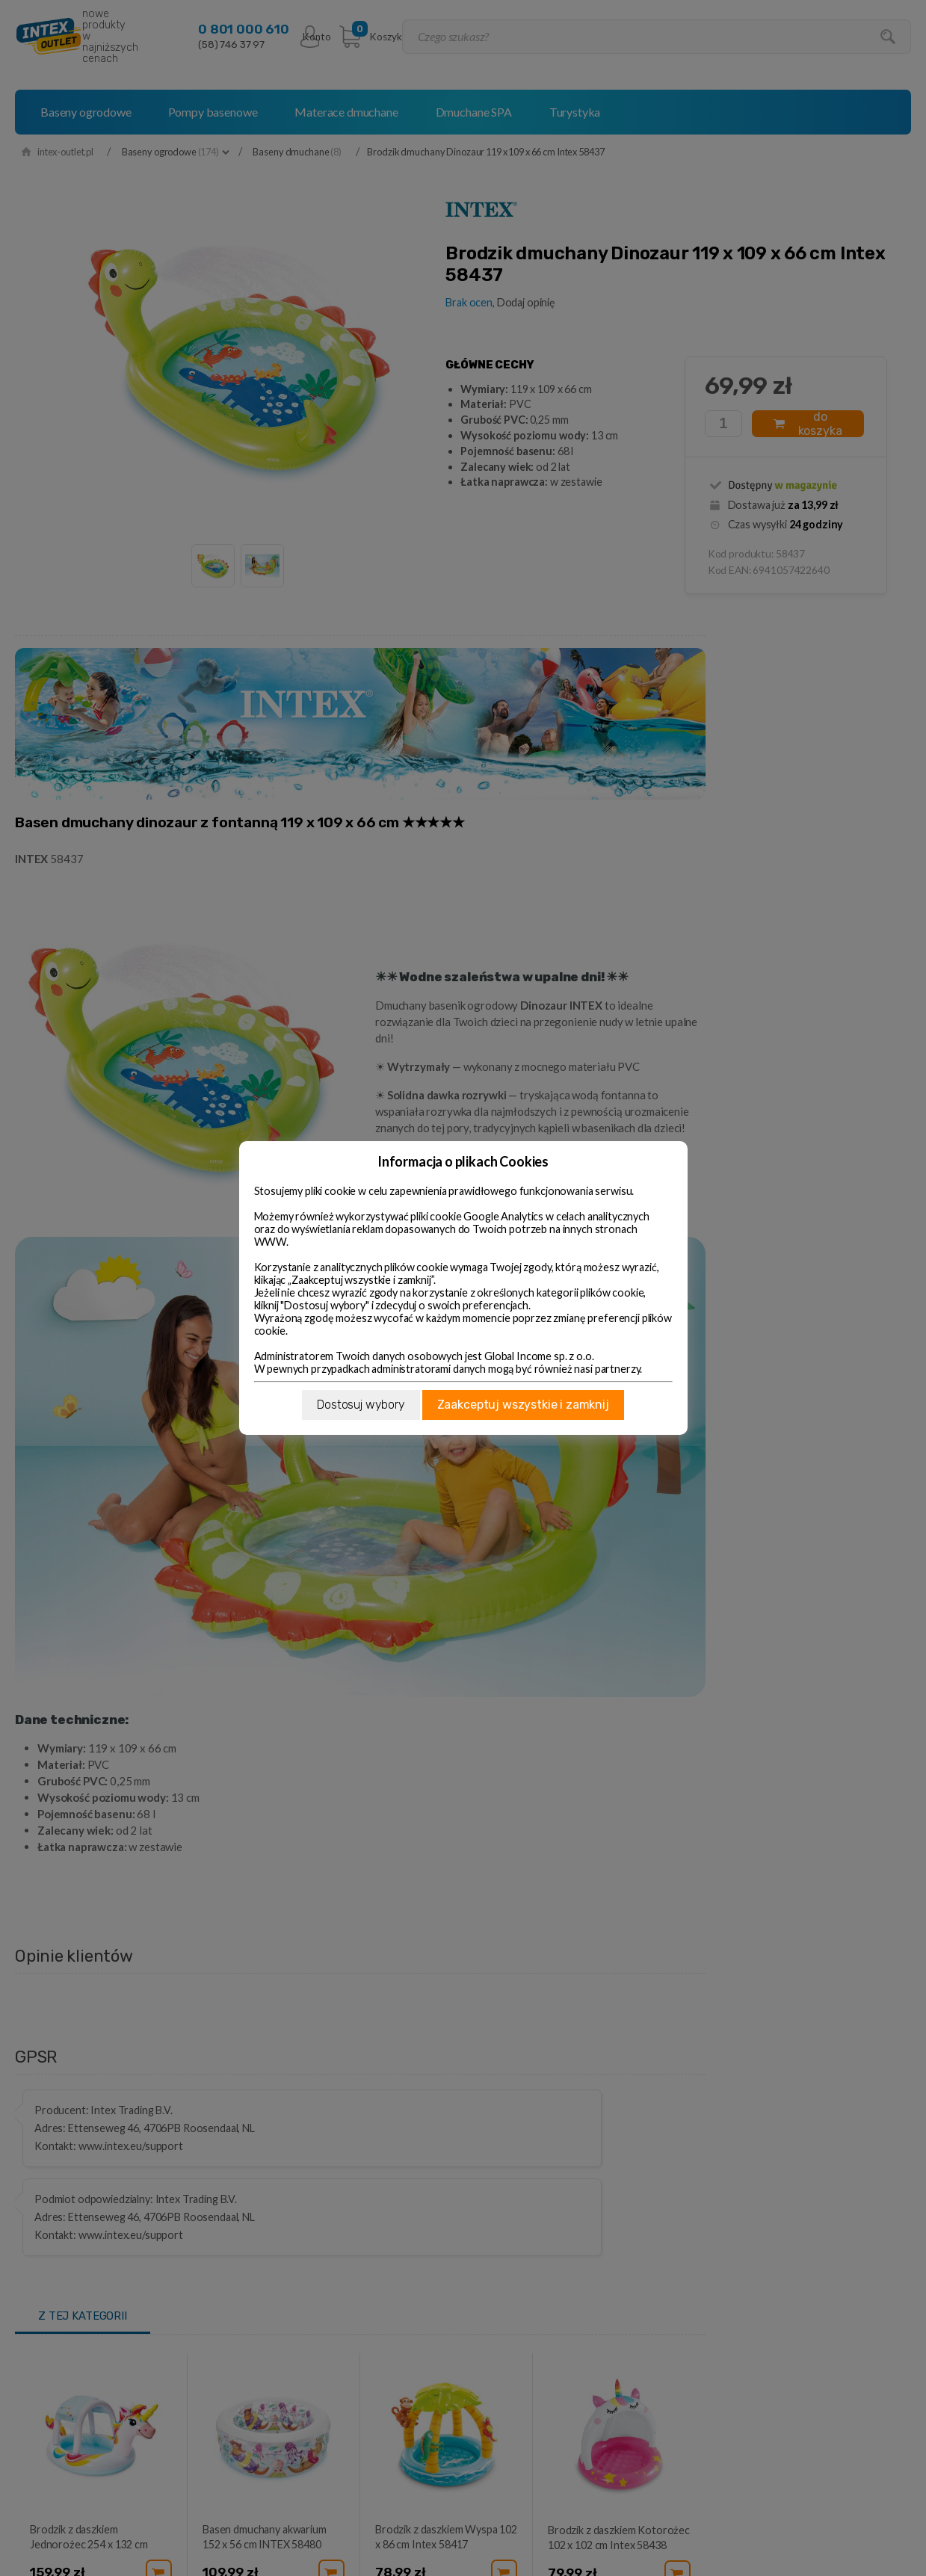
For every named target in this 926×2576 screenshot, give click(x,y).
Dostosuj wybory (361, 1404)
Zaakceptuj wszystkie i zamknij (523, 1404)
